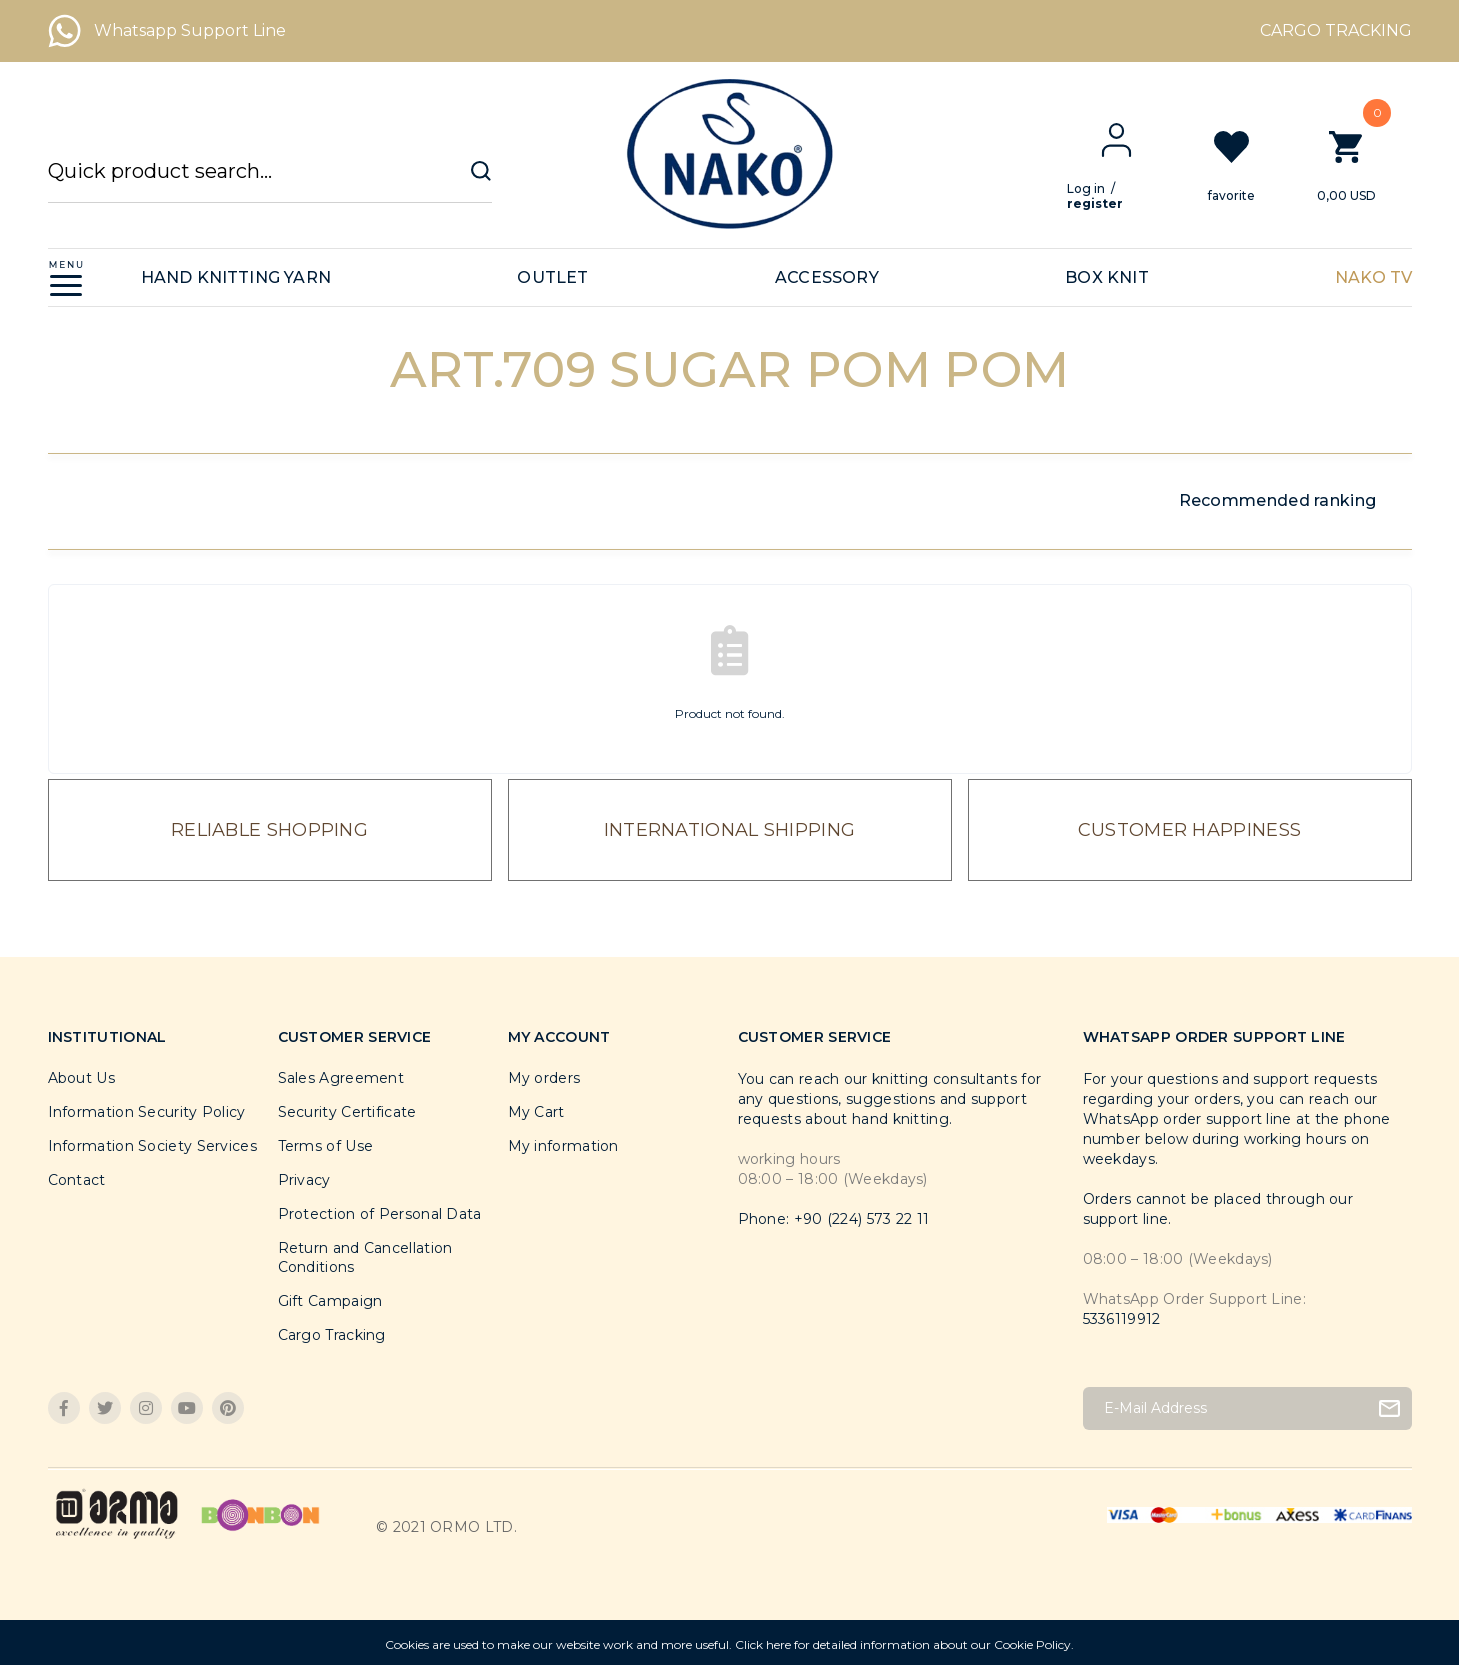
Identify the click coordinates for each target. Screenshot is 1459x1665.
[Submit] (1389, 1408)
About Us (81, 1078)
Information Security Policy (147, 1112)
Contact (77, 1180)
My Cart (536, 1112)
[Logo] (729, 154)
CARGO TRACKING (1336, 30)
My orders (544, 1078)
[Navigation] (66, 277)
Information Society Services (152, 1146)
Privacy (304, 1180)
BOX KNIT (1107, 277)
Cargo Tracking (332, 1335)
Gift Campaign (330, 1301)
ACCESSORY (827, 277)
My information (563, 1146)
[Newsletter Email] (1247, 1408)
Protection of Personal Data (380, 1214)
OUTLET (552, 277)
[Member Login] (1132, 140)
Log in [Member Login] (1102, 188)
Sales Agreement (341, 1078)
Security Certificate (347, 1112)
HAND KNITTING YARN (236, 277)
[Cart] (1362, 165)
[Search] (270, 180)
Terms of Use (326, 1146)
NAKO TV (1373, 277)
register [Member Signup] (1111, 203)
